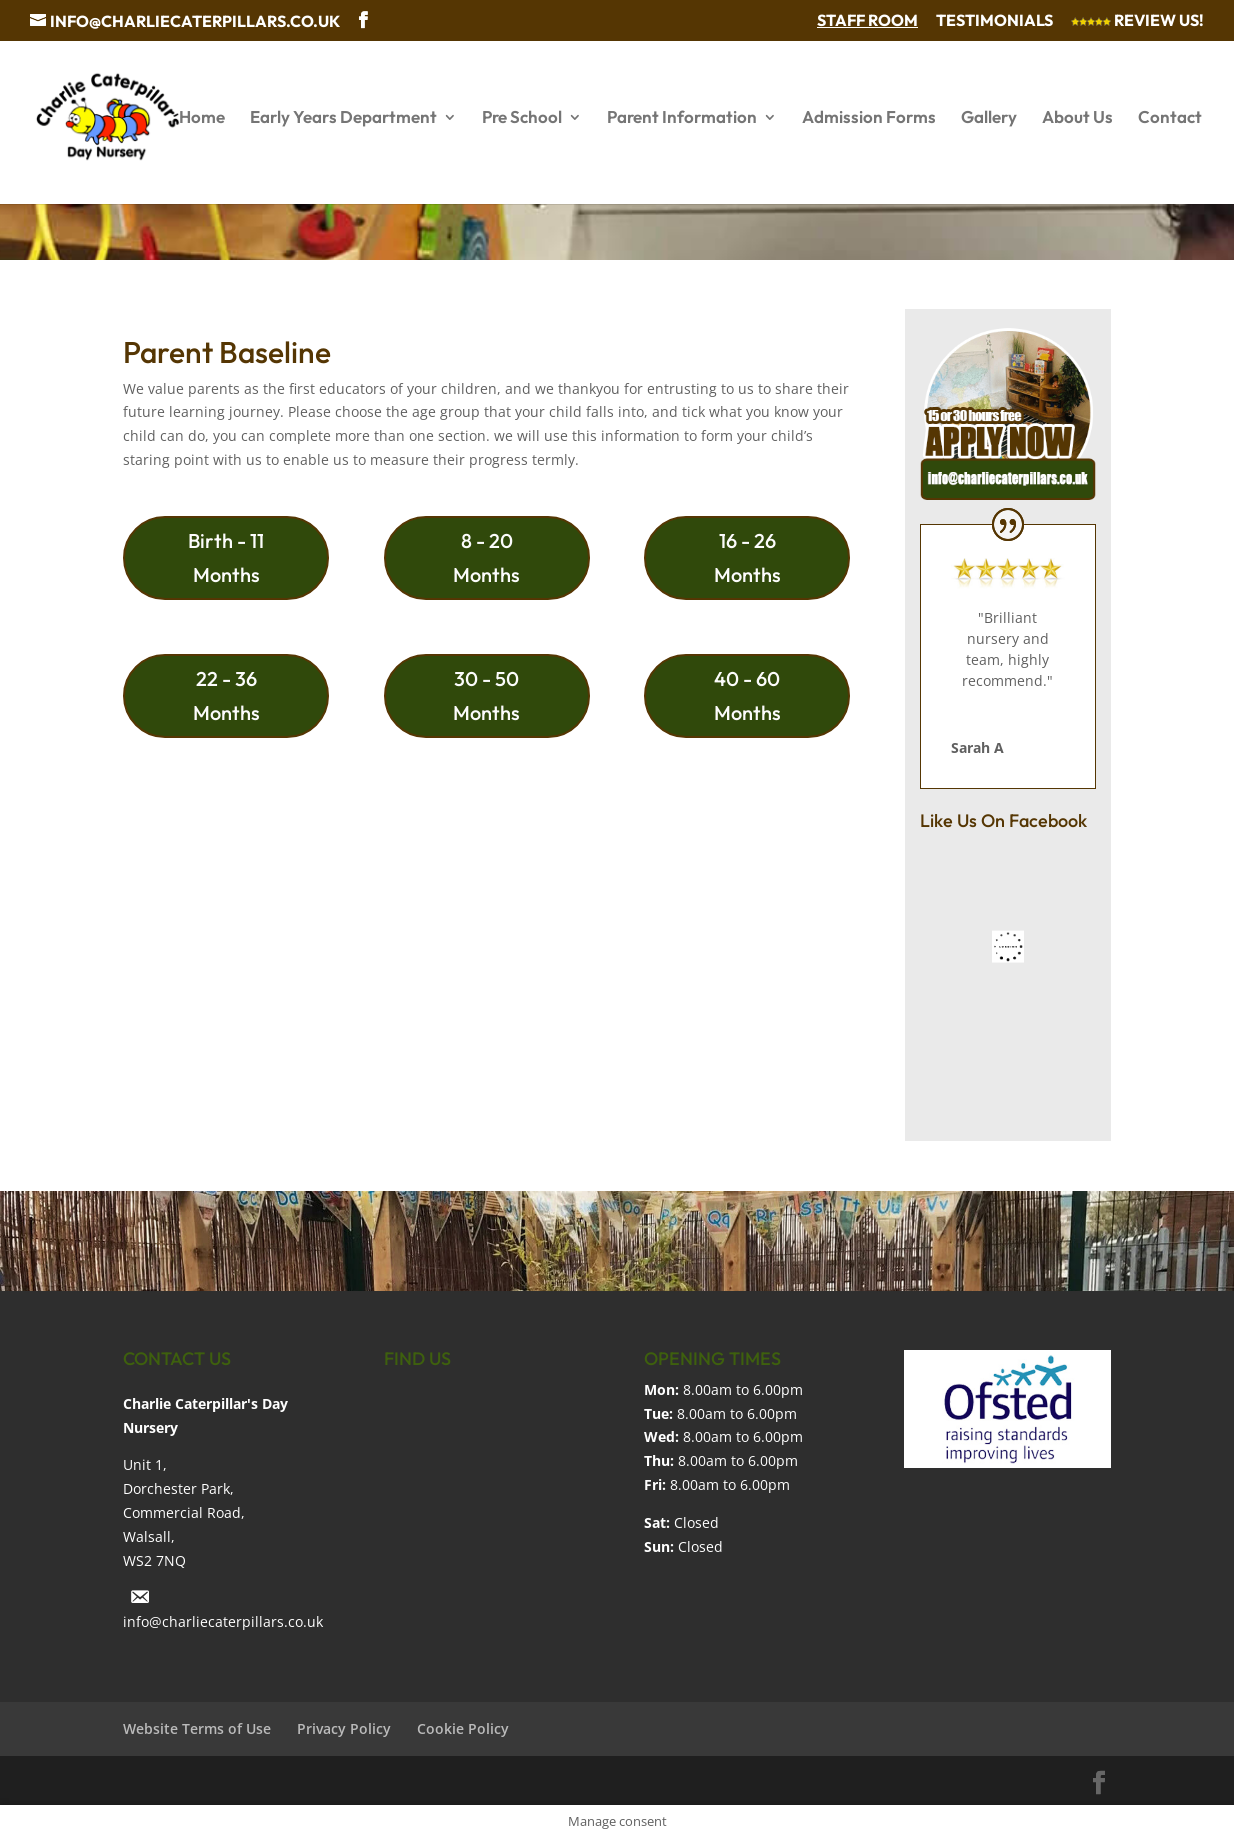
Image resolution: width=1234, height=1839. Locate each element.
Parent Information (682, 118)
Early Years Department (343, 118)
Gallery (989, 118)
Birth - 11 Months (226, 557)
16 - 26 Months (747, 557)
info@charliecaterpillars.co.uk (223, 1621)
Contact (1170, 118)
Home (202, 118)
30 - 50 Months (486, 695)
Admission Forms (869, 118)
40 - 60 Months (747, 695)
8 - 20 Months (486, 557)
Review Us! (1137, 21)
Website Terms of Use (197, 1728)
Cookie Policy (463, 1728)
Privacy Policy (344, 1728)
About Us (1077, 118)
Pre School (522, 118)
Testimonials (994, 21)
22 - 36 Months (226, 695)
